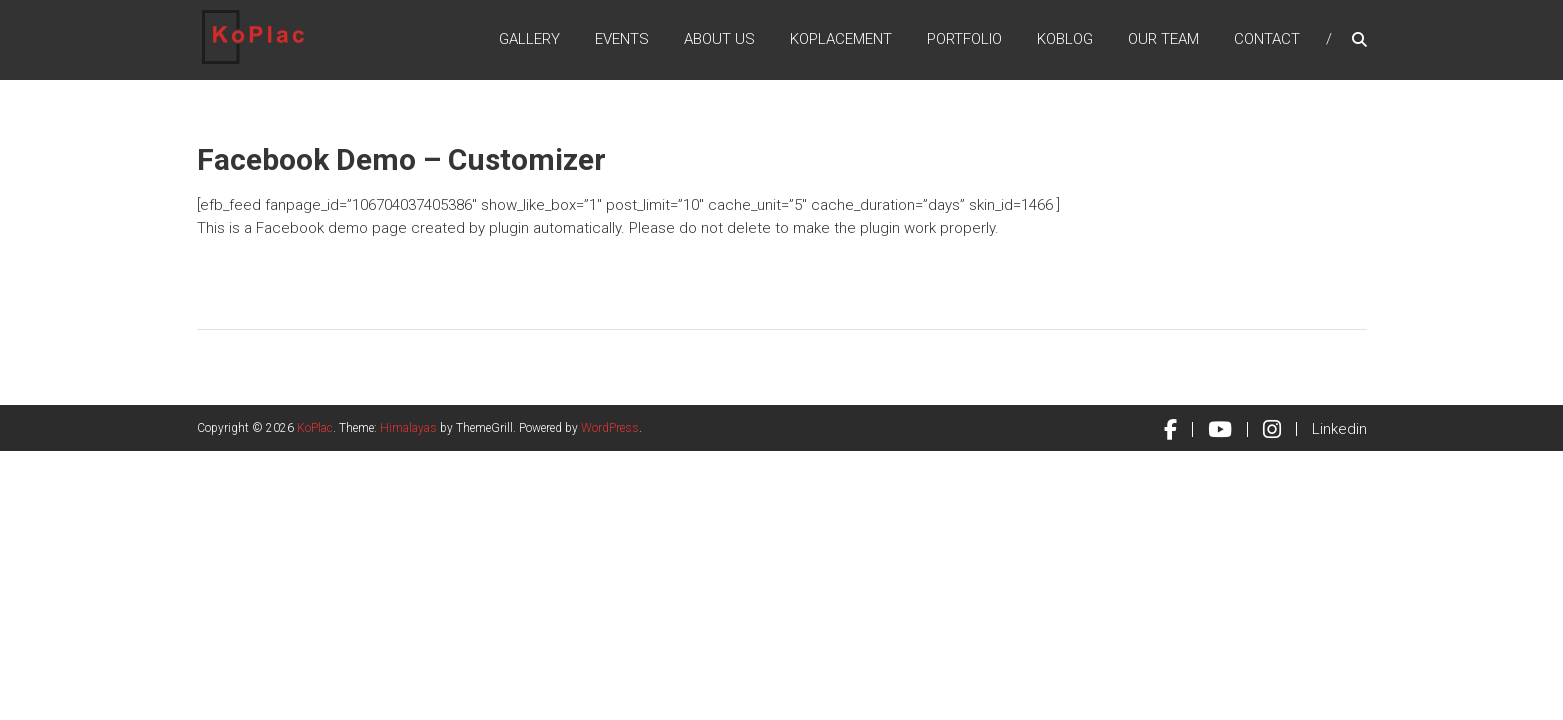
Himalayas (408, 428)
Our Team (1163, 39)
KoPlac (315, 428)
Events (622, 39)
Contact (1267, 39)
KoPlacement (841, 39)
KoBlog (1065, 39)
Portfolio (964, 39)
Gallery (529, 39)
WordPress (610, 428)
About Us (719, 39)
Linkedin (1339, 429)
